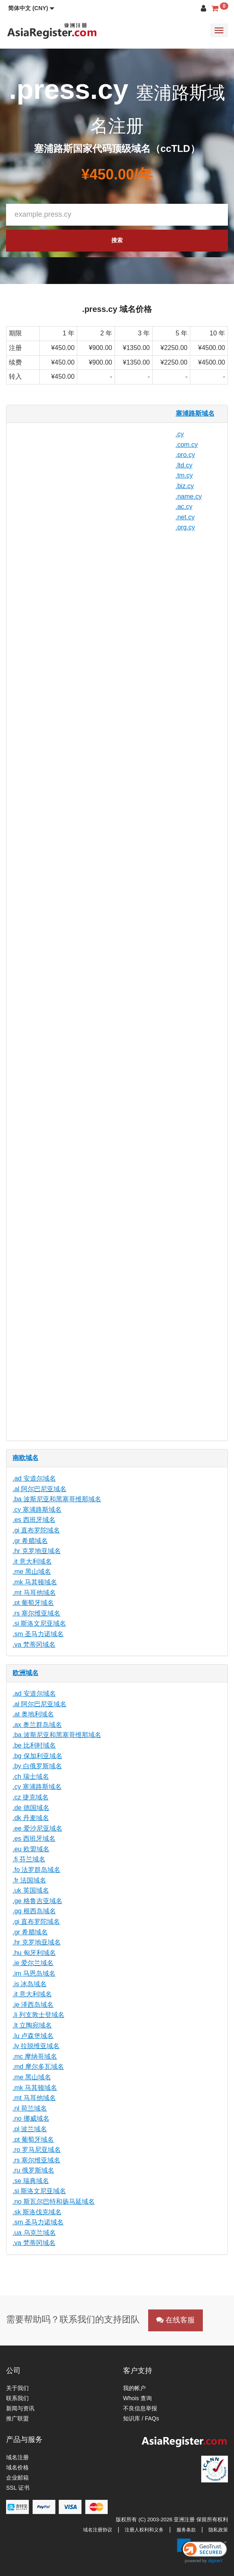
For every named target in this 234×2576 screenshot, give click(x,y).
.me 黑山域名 (32, 1571)
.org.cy (185, 527)
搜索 (117, 240)
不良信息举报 (140, 2408)
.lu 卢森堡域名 (33, 2035)
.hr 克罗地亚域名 (37, 1550)
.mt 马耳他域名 (34, 1592)
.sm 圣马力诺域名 (38, 1634)
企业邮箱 (17, 2477)
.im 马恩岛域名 (34, 1973)
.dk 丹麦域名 (31, 1817)
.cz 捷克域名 (31, 1797)
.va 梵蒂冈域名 (34, 1644)
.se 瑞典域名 (31, 2180)
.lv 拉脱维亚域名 (36, 2045)
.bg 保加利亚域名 (37, 1755)
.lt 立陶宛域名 (32, 2025)
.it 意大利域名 (32, 1561)
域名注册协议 (97, 2530)
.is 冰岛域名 (30, 1984)
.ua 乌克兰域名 (34, 2232)
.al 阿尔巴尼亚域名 (39, 1488)
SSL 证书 (18, 2487)
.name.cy (189, 496)
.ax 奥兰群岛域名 (37, 1724)
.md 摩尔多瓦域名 (38, 2066)
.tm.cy (184, 475)
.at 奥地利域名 (33, 1714)
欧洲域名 (25, 1672)
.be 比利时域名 (34, 1745)
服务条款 (186, 2530)
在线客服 (175, 2320)
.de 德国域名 (31, 1807)
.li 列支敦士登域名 (38, 2014)
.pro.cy (185, 454)
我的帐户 (134, 2388)
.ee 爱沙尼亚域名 (37, 1828)
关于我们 (17, 2388)
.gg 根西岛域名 (34, 1911)
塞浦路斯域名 (195, 413)
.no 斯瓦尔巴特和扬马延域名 (54, 2201)
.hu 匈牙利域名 (34, 1952)
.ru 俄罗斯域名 (33, 2170)
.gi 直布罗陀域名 (36, 1530)
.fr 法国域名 (29, 1880)
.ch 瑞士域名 (31, 1776)
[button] (31, 8)
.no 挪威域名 (31, 2118)
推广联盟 (17, 2418)
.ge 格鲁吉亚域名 (37, 1900)
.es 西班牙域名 (34, 1519)
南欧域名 (25, 1457)
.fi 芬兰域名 (29, 1859)
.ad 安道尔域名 (34, 1478)
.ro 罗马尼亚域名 (37, 2149)
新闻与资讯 (20, 2408)
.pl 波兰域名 (30, 2129)
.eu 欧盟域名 (31, 1849)
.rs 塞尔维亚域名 (36, 1613)
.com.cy (187, 444)
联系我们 (17, 2398)
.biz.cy (185, 485)
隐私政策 (218, 2530)
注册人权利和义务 (144, 2530)
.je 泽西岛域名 (33, 2004)
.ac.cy (184, 506)
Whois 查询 (137, 2398)
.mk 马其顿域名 (35, 1582)
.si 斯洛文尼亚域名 (39, 1623)
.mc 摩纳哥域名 (35, 2056)
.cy (180, 434)
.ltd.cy (184, 465)
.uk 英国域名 (31, 1890)
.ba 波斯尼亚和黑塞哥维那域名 (57, 1499)
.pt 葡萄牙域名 (33, 1602)
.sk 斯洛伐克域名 (37, 2212)
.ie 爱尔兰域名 (33, 1962)
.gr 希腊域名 (30, 1540)
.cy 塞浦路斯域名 (37, 1509)
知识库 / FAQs (141, 2418)
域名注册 (17, 2457)
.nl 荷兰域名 (30, 2108)
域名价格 (17, 2467)
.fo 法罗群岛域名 (36, 1869)
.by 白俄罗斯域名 (37, 1766)
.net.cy (185, 517)
